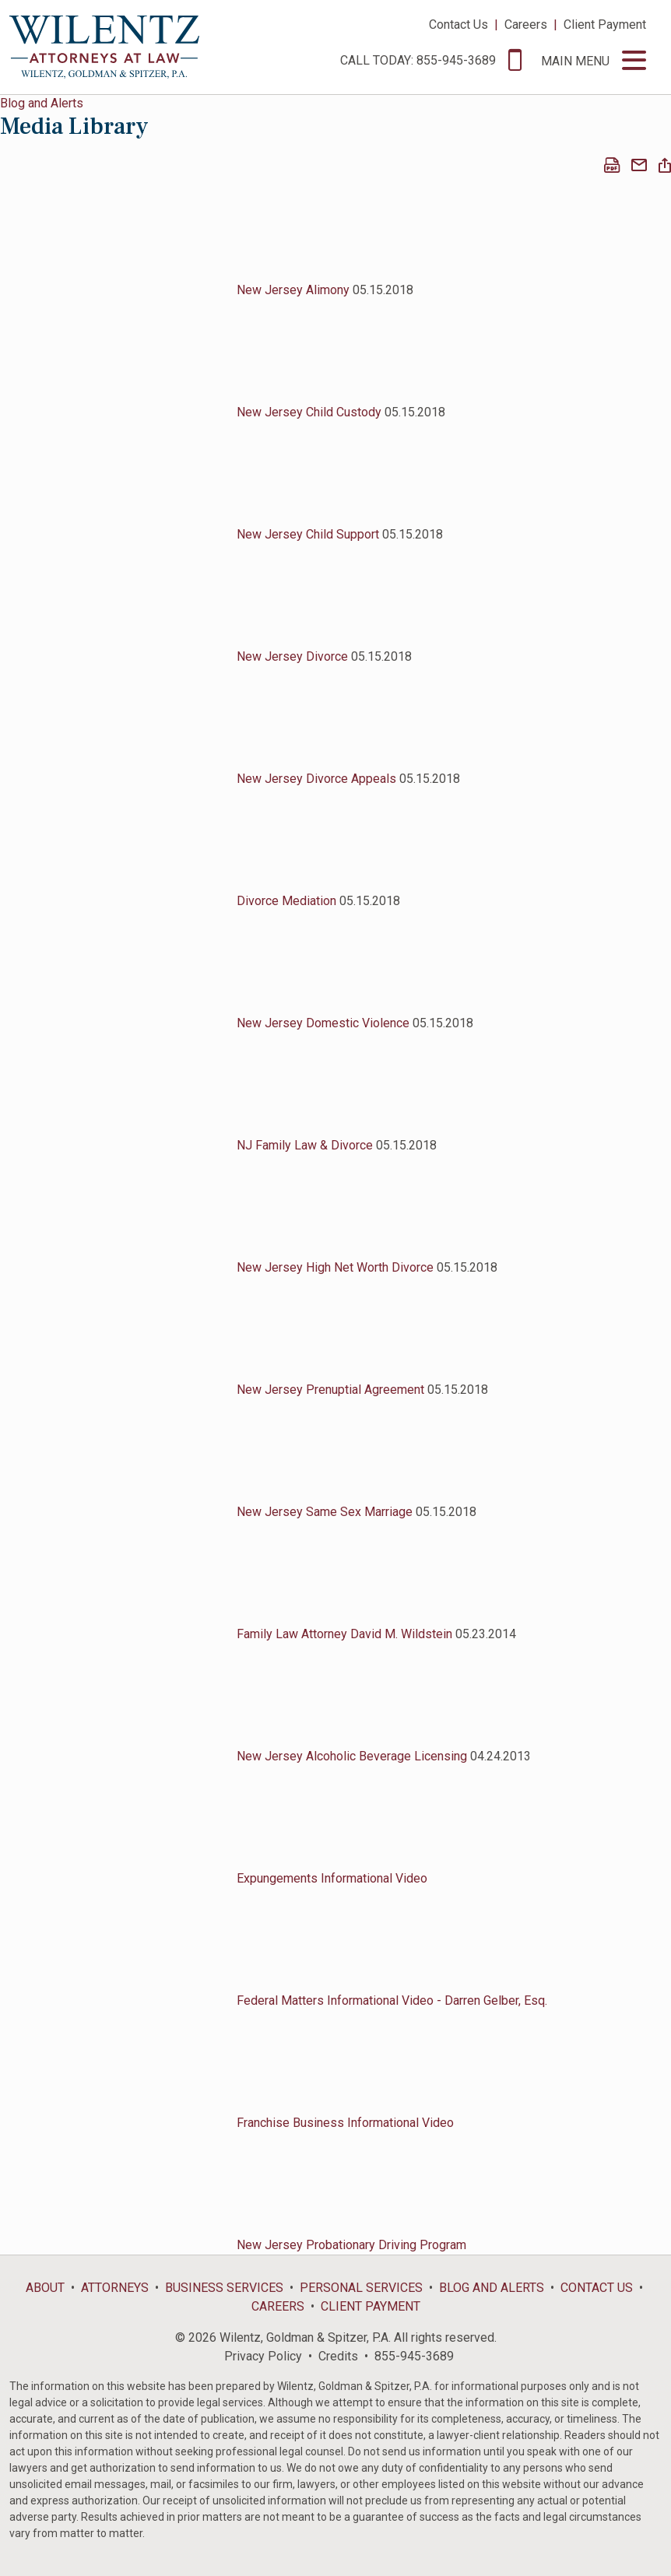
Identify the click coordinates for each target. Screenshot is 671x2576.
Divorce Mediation (288, 900)
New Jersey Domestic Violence (323, 1023)
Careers (525, 24)
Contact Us (458, 24)
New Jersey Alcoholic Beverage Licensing (352, 1756)
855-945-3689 (414, 2356)
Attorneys (115, 2287)
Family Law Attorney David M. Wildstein (344, 1634)
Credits (338, 2356)
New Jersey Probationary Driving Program (351, 2244)
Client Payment (605, 24)
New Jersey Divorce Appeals (316, 778)
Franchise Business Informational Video (345, 2122)
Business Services (224, 2287)
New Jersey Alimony (293, 290)
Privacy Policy (263, 2356)
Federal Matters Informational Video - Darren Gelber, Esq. (392, 2000)
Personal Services (361, 2287)
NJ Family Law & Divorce (305, 1145)
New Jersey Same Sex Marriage (325, 1511)
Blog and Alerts (41, 103)
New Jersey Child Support (308, 534)
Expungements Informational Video (332, 1878)
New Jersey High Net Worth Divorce (335, 1267)
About (45, 2287)
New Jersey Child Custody (309, 412)
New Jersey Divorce (292, 656)
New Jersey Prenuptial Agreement (330, 1389)
